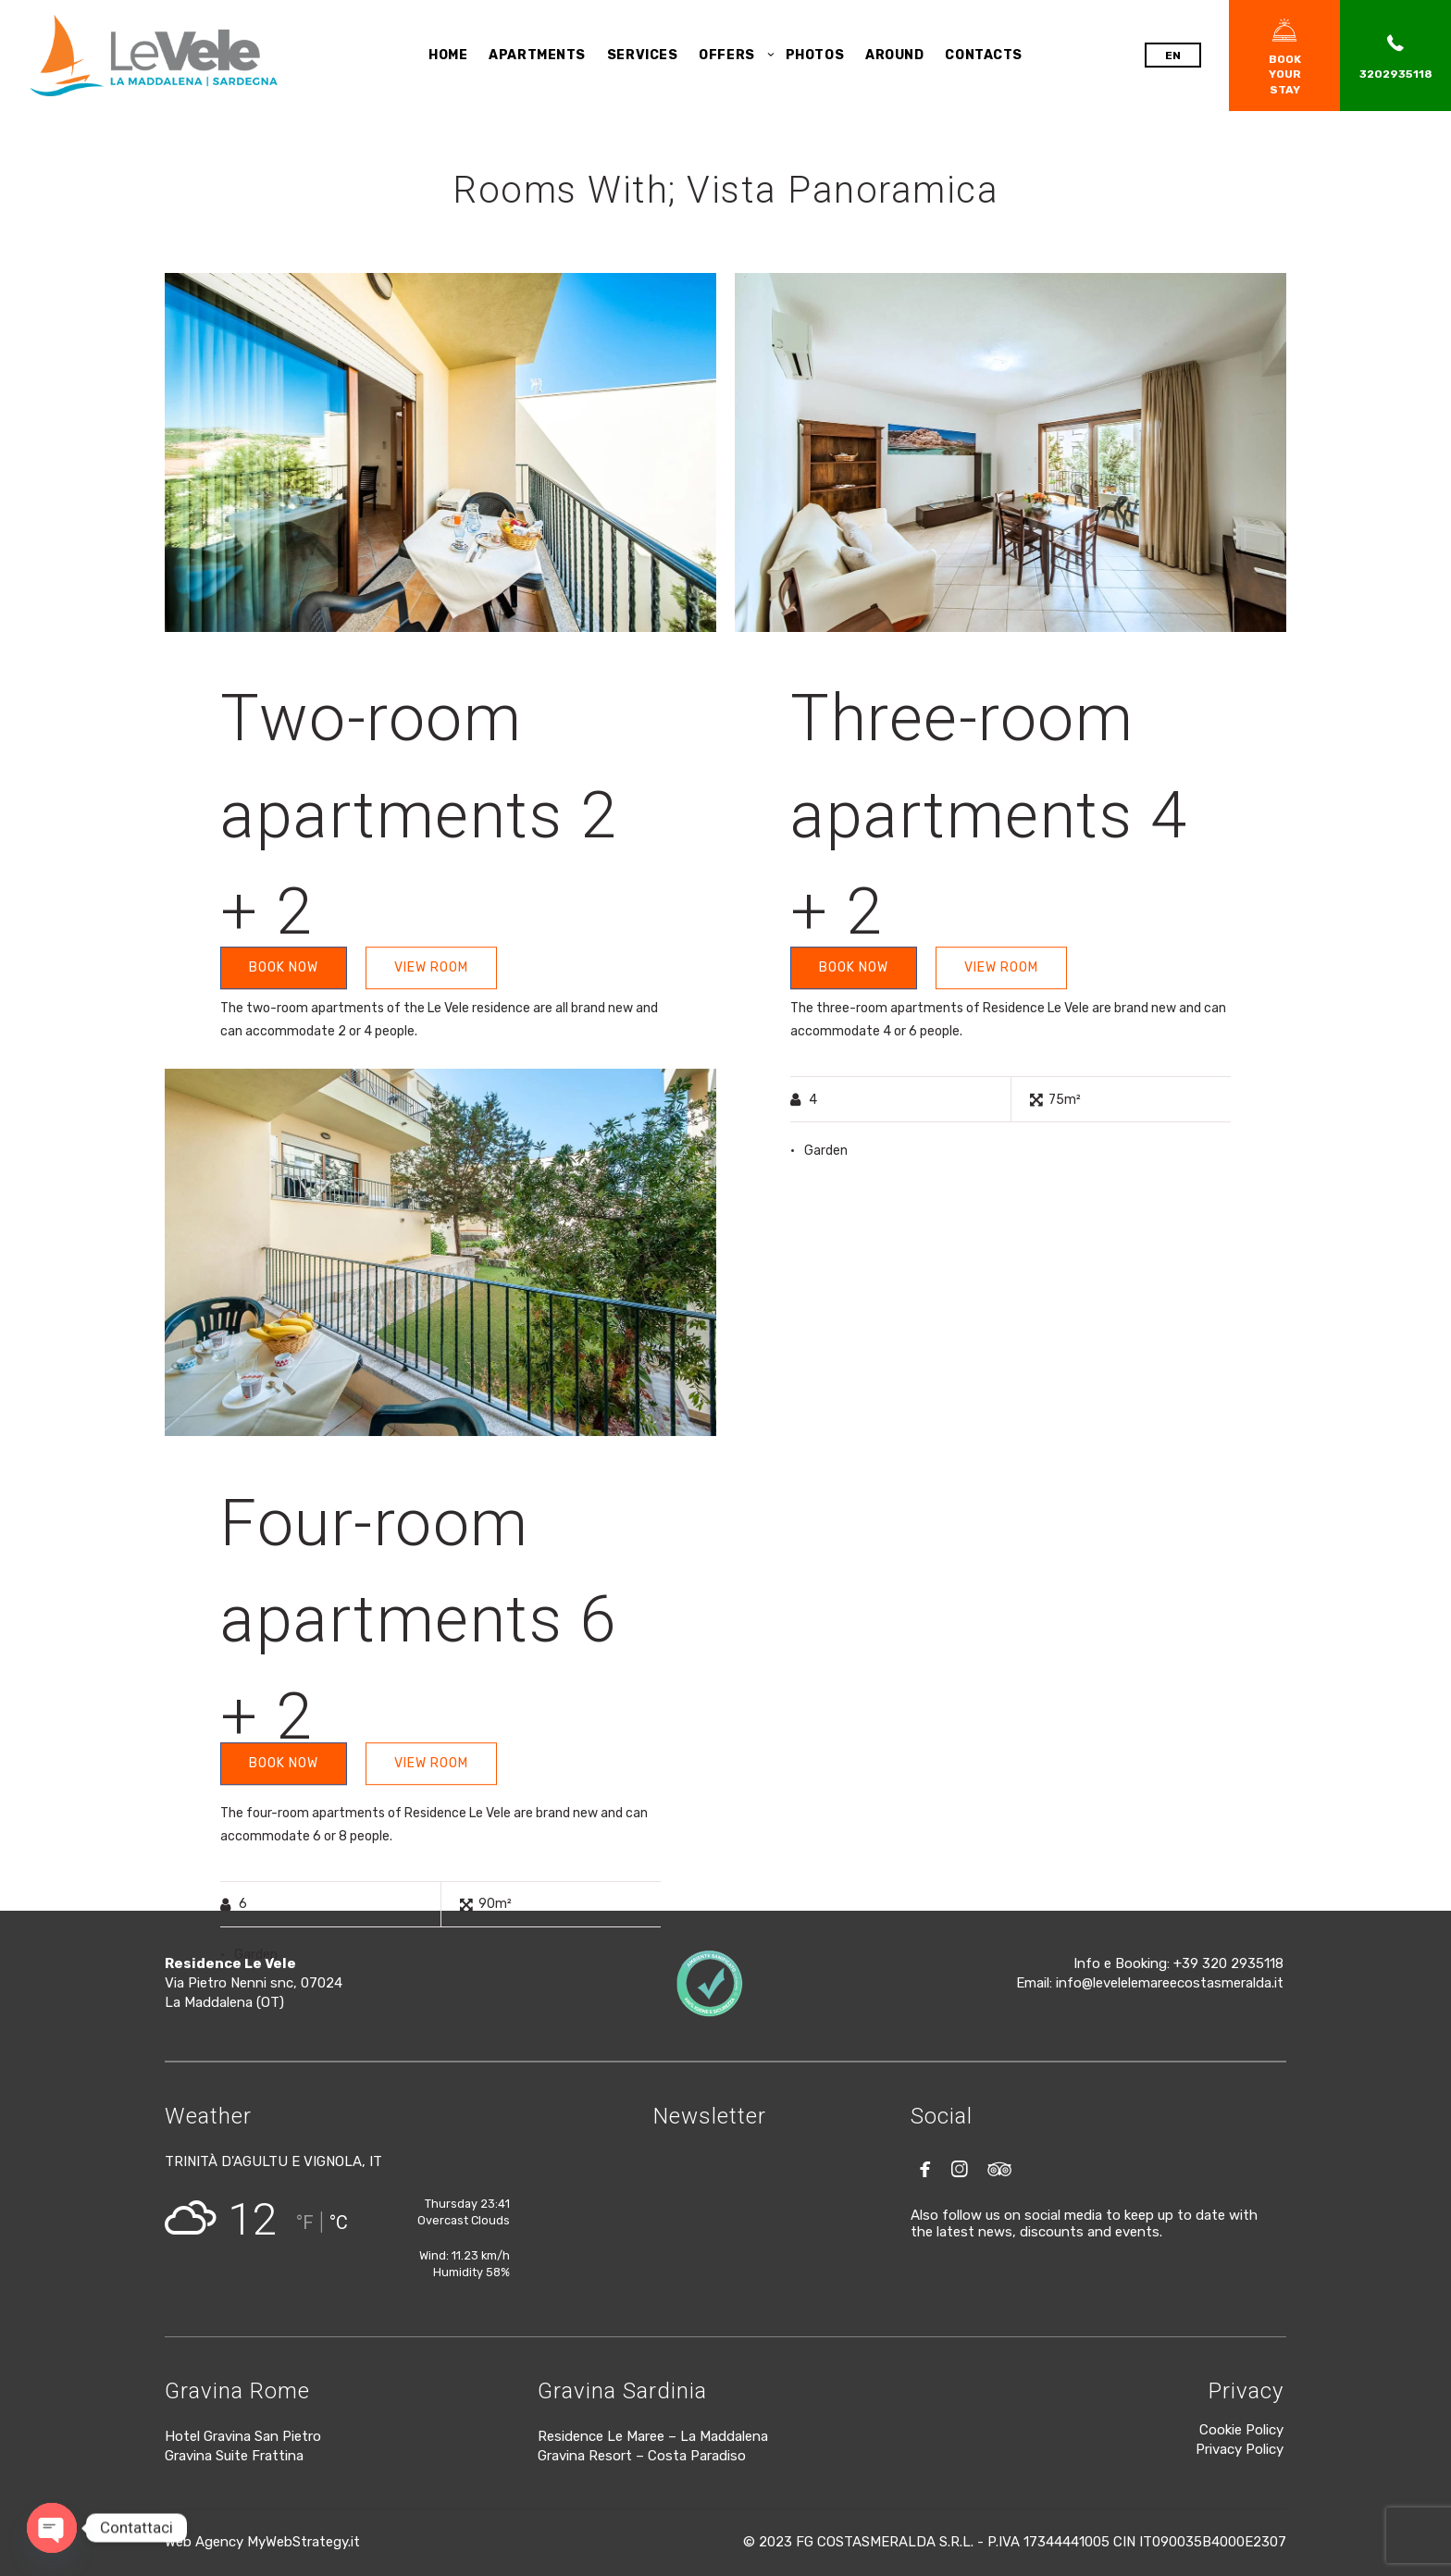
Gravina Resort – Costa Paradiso (642, 2455)
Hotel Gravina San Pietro (243, 2436)
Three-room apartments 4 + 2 (988, 814)
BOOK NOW (283, 967)
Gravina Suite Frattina (234, 2455)
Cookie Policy (1241, 2429)
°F (305, 2222)
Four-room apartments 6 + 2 (418, 1619)
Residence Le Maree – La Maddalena (653, 2436)
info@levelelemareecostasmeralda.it (1170, 1983)
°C (338, 2222)
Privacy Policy (1240, 2449)
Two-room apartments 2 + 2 (418, 814)
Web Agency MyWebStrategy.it (262, 2541)
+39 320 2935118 (1228, 1963)
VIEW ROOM (431, 967)
